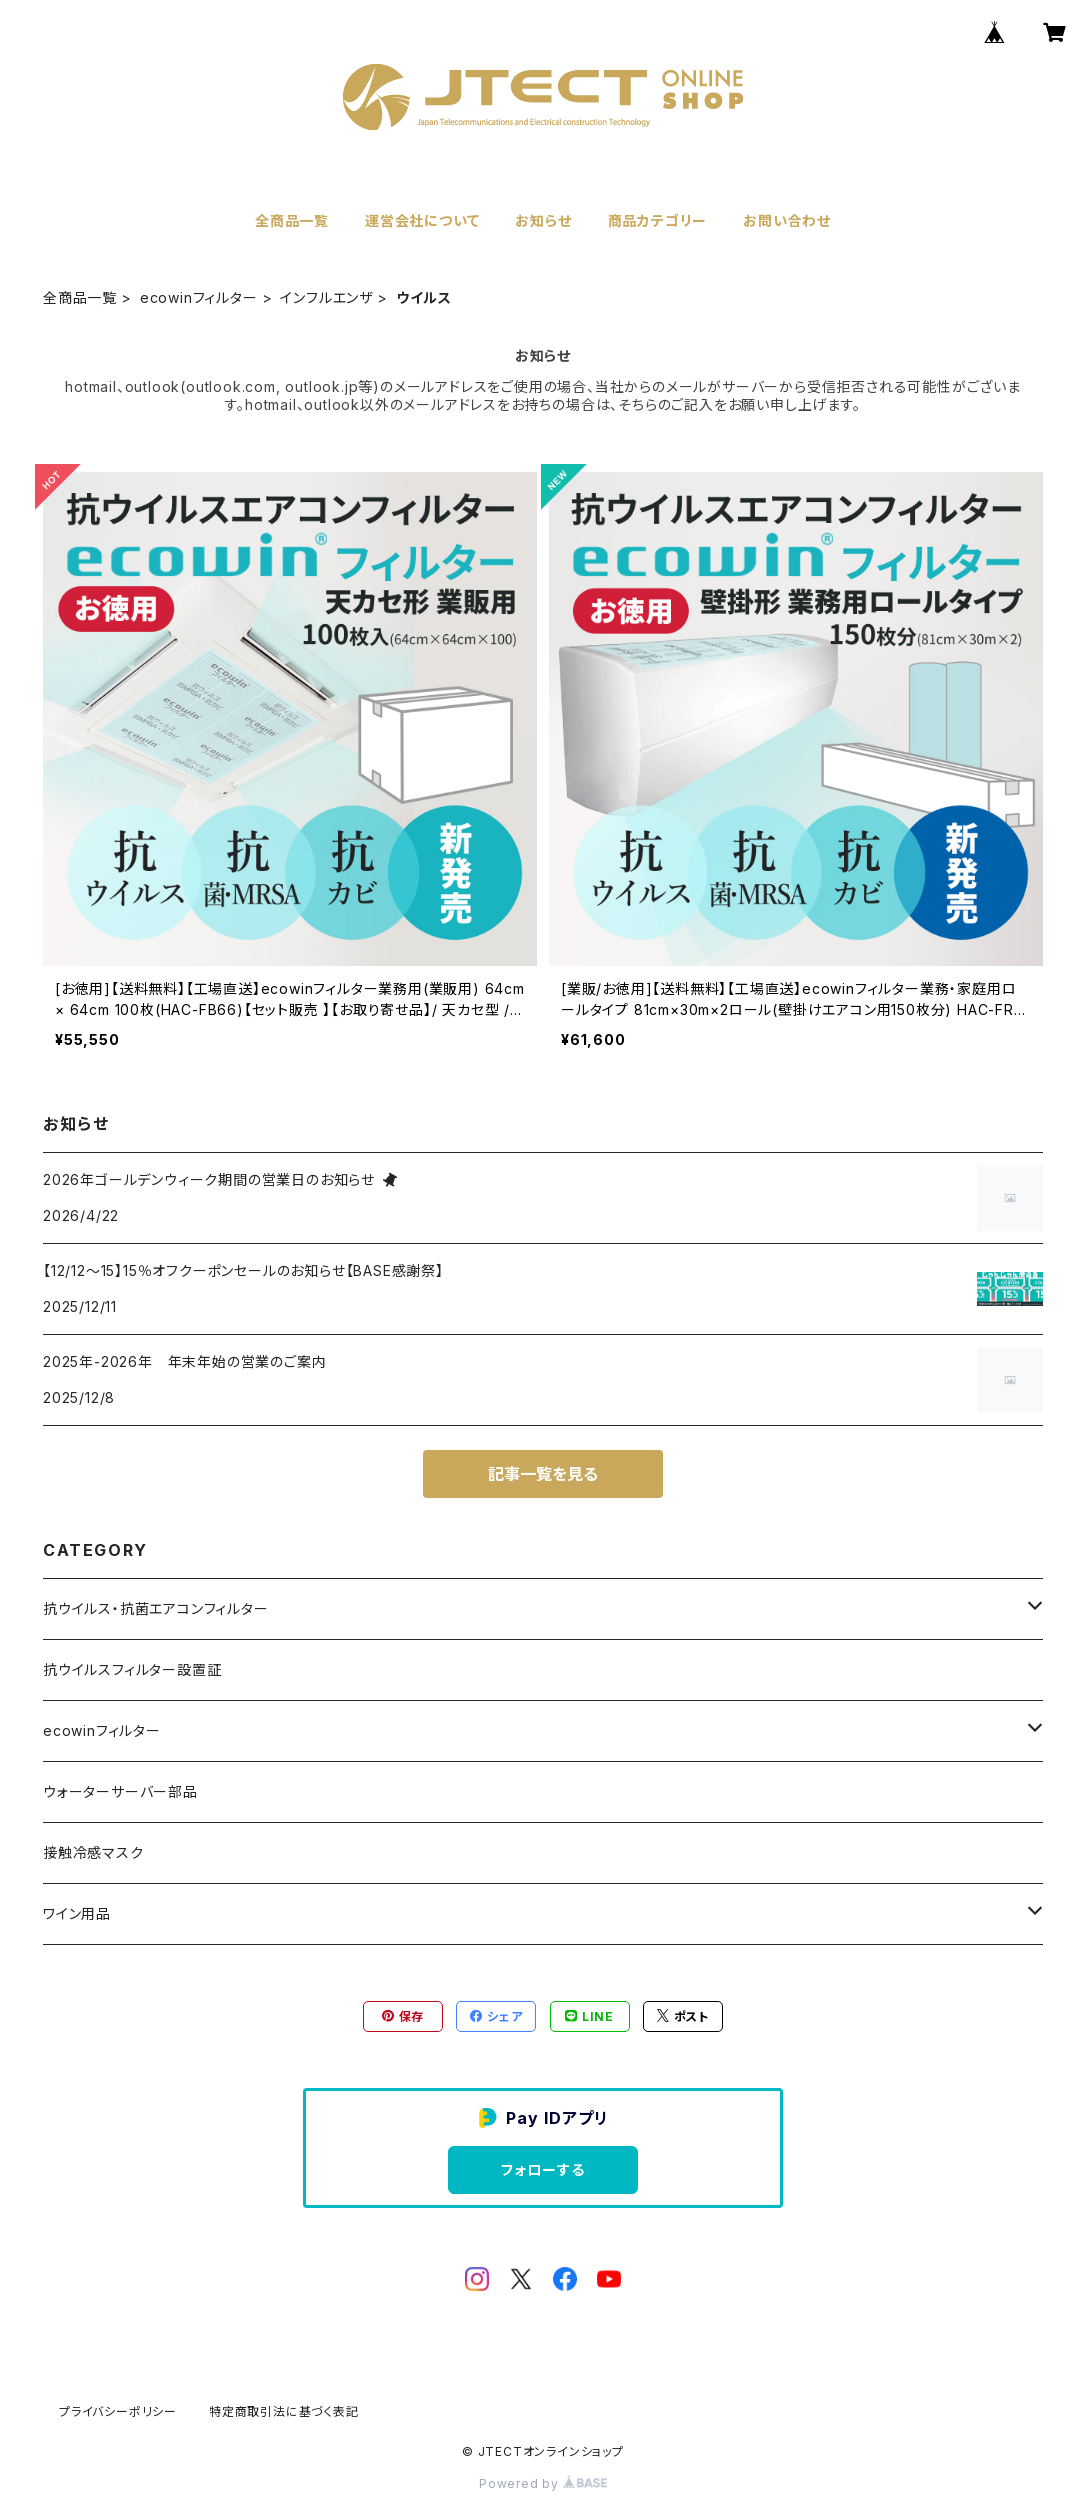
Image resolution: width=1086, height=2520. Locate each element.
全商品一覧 (292, 220)
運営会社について (422, 220)
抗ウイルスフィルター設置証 (132, 1669)
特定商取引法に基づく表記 (284, 2411)
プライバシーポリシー (118, 2411)
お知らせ (543, 220)
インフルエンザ (326, 297)
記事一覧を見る (543, 1474)
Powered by (543, 2483)
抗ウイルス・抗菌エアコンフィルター (156, 1608)
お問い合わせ (787, 220)
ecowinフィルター (199, 297)
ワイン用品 (77, 1913)
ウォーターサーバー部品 (120, 1791)
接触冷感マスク (93, 1852)
